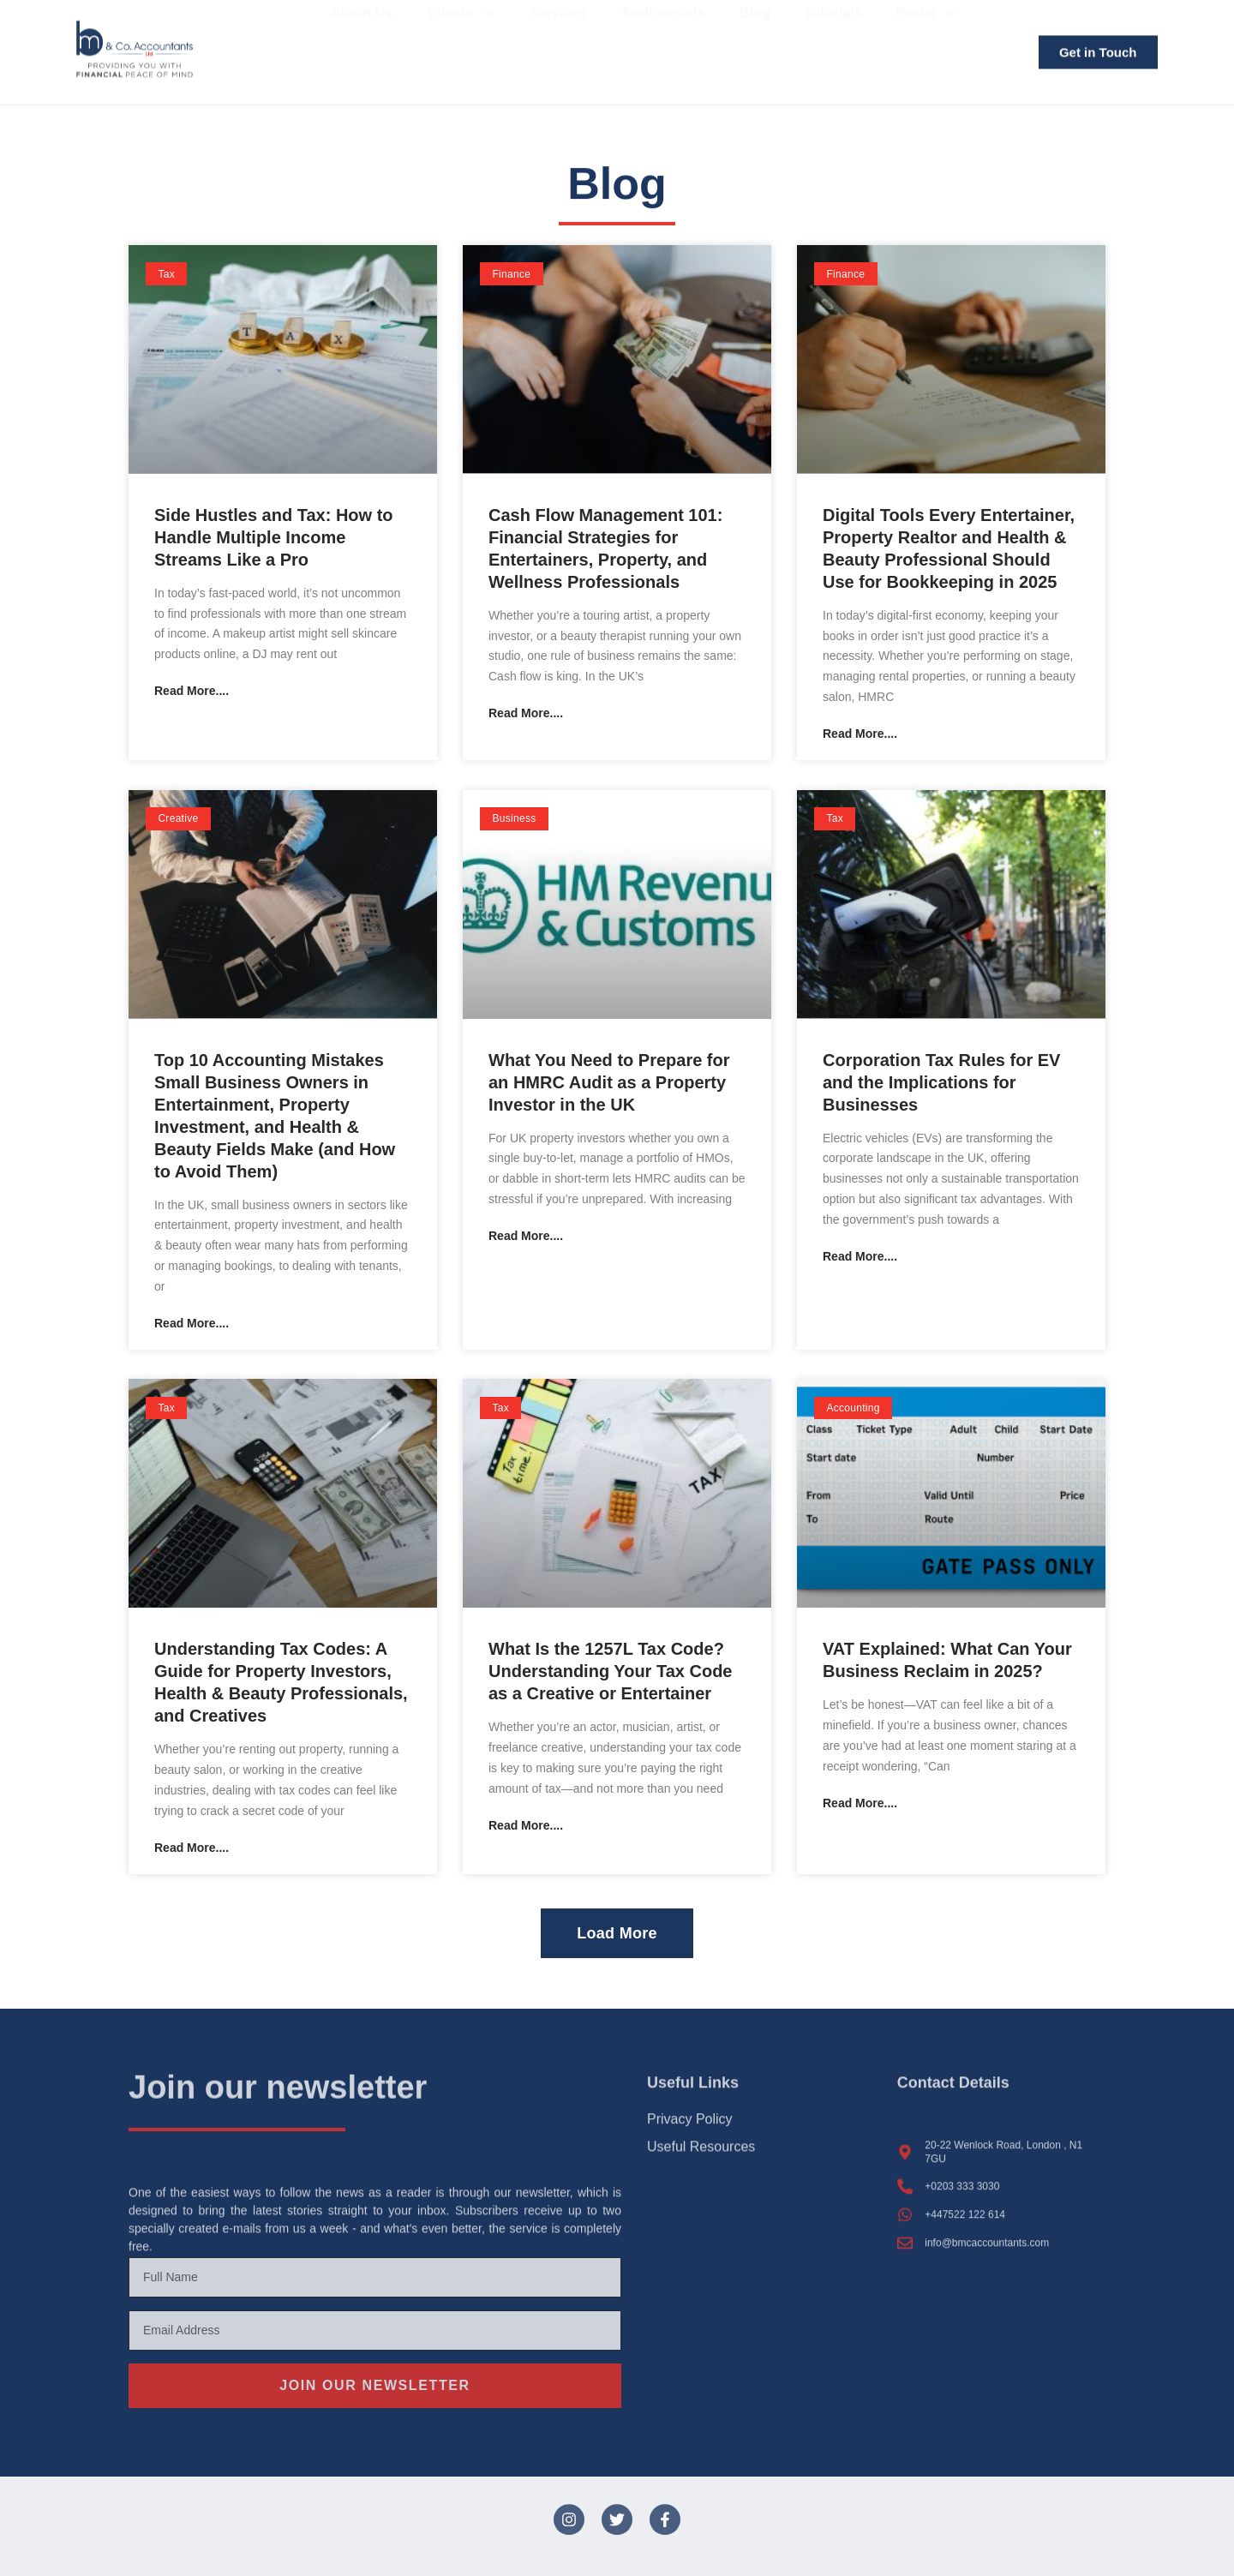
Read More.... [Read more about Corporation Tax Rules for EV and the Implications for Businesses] (860, 1255)
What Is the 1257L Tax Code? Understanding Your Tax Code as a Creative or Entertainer (610, 1671)
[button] (617, 1932)
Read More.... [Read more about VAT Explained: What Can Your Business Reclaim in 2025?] (860, 1802)
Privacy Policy (690, 2106)
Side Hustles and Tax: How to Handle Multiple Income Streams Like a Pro (273, 536)
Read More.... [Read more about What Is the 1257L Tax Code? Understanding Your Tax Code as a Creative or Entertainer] (525, 1824)
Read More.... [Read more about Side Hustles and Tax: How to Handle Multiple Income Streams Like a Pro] (191, 690)
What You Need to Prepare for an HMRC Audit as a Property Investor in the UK (609, 1081)
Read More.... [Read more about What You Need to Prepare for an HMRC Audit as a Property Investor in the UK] (525, 1235)
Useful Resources (701, 2140)
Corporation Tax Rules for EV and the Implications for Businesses (941, 1081)
